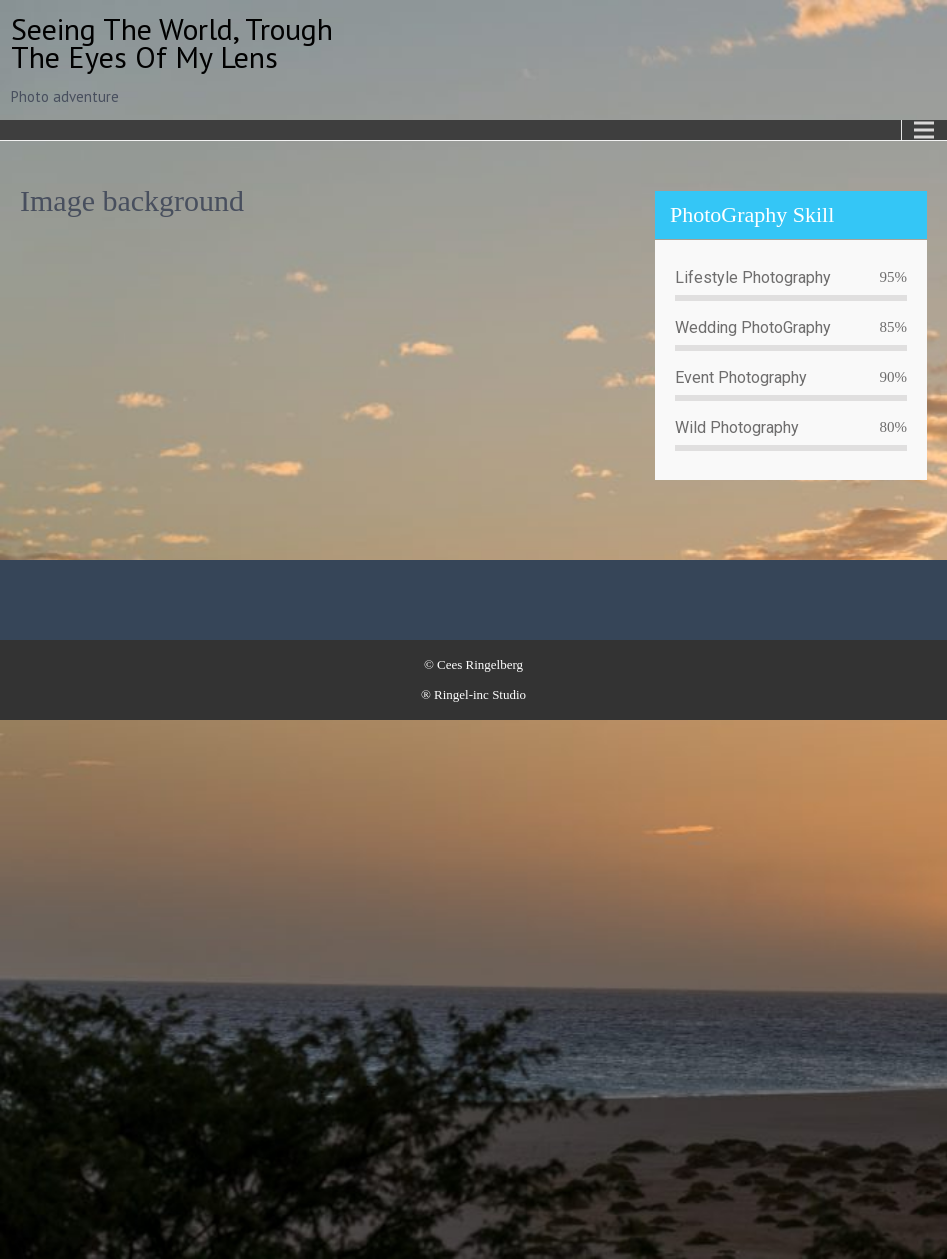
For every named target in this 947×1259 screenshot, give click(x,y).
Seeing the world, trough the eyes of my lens (172, 42)
